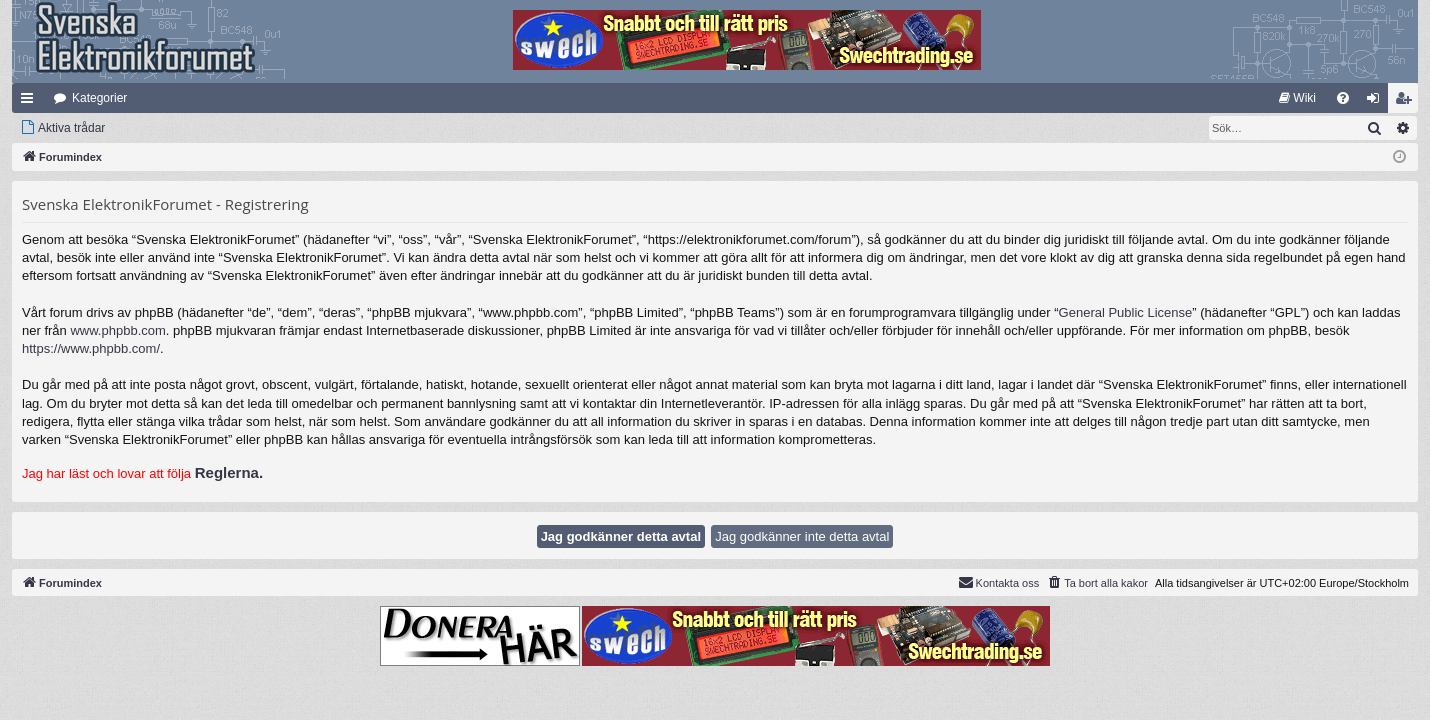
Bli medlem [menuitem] (1407, 102)
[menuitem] (1297, 98)
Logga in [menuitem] (1377, 102)
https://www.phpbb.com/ (91, 348)
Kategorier (99, 98)
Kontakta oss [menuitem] (999, 582)
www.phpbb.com (117, 330)
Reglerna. (229, 472)
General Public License (1126, 312)
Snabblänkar (31, 102)
